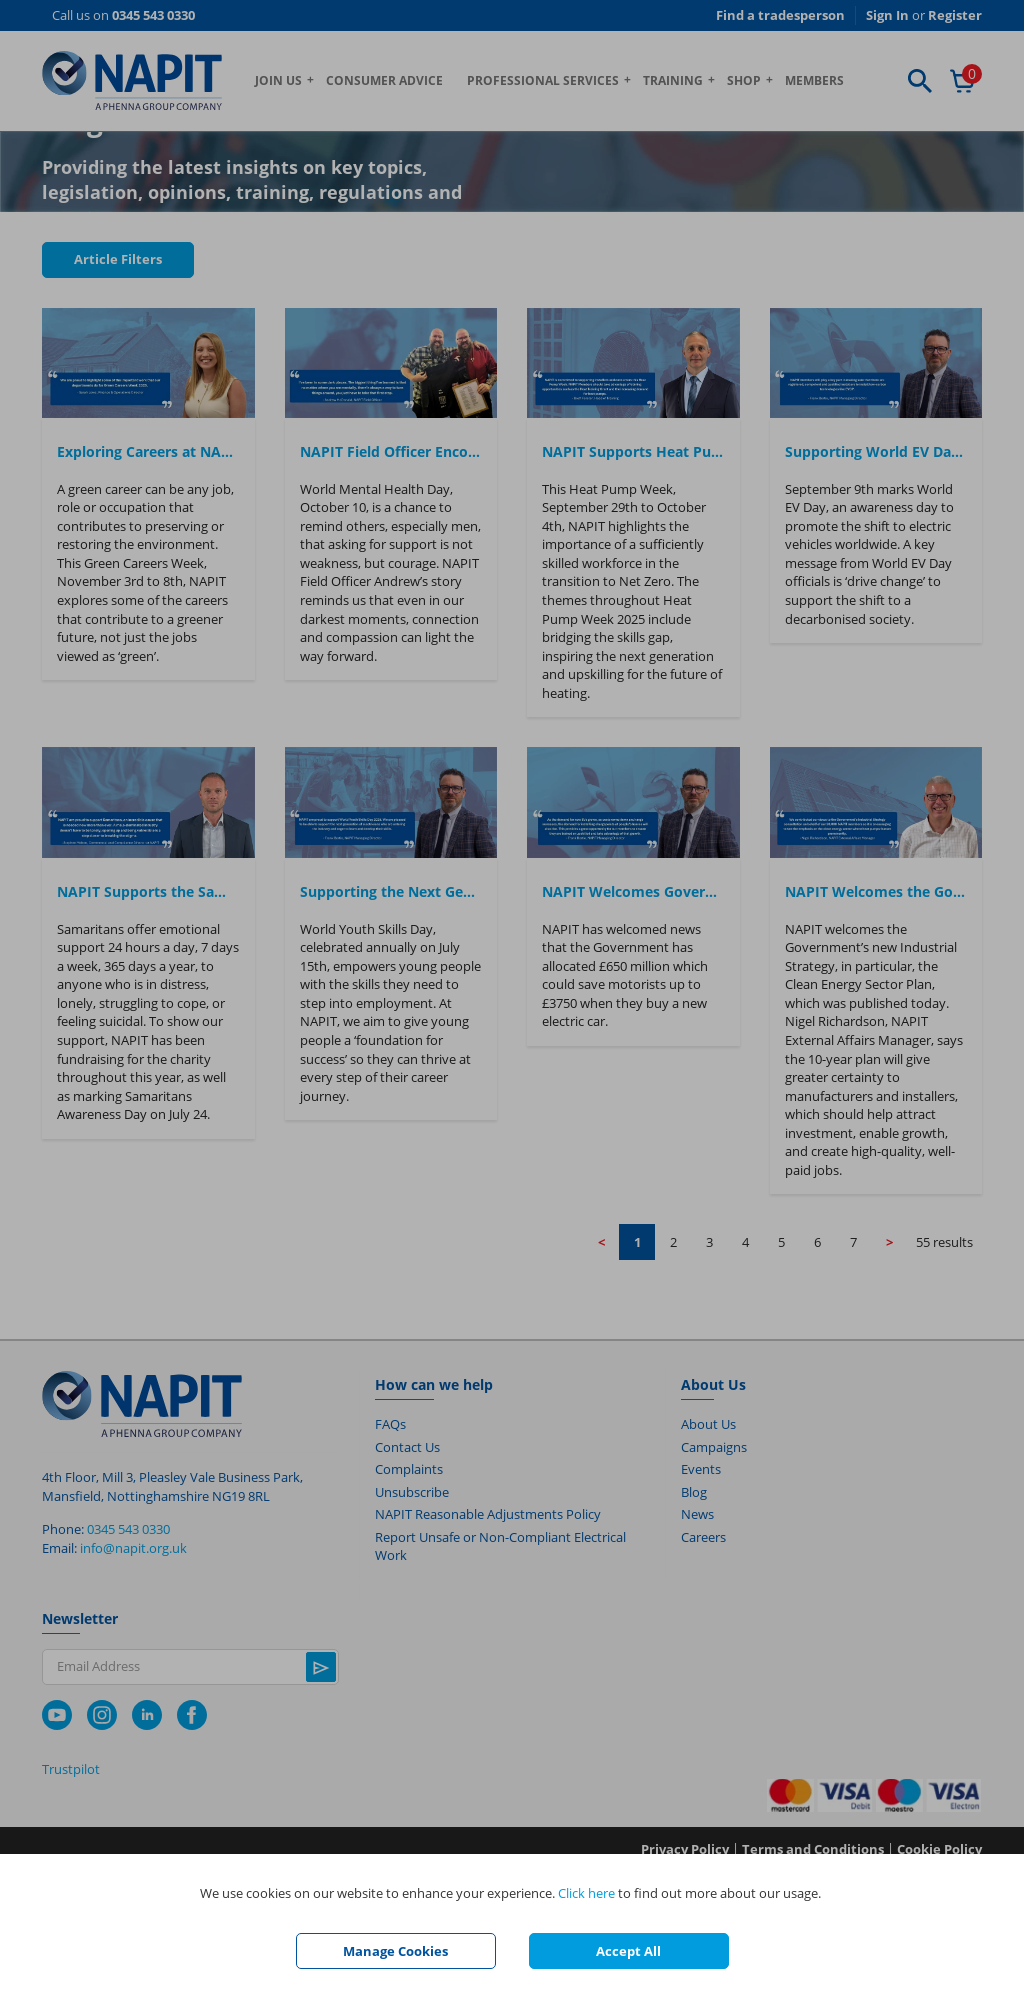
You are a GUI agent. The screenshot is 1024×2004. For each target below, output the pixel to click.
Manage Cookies (395, 1951)
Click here (586, 1893)
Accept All (628, 1951)
